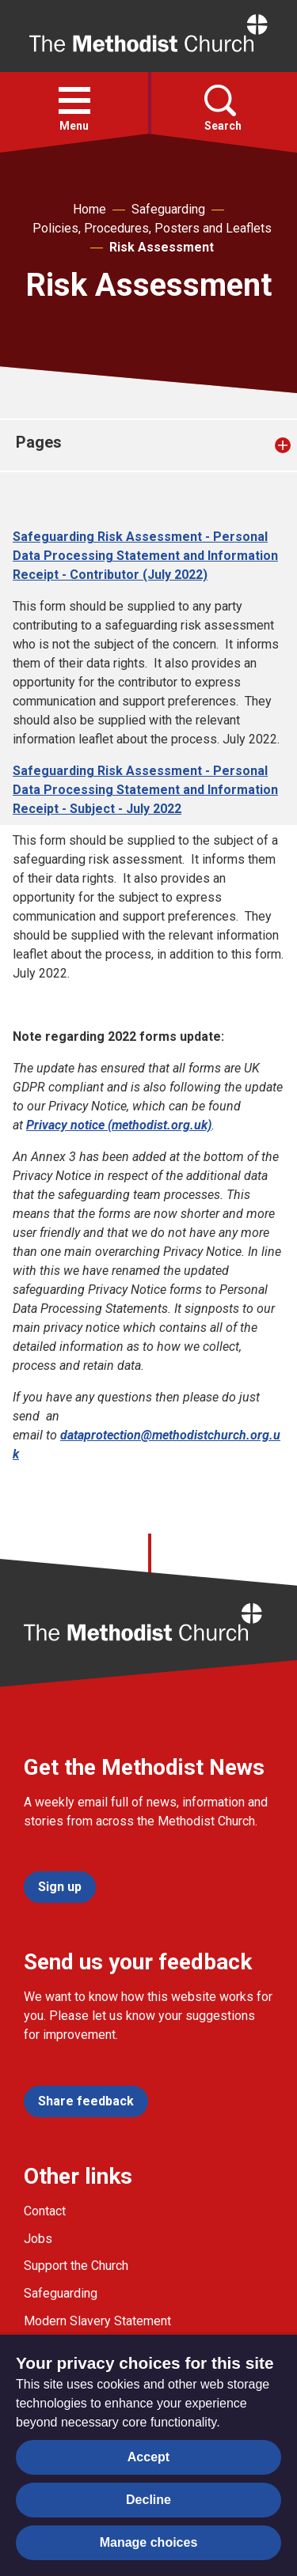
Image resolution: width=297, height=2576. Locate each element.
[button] (74, 100)
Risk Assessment (161, 247)
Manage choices (149, 2542)
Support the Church (76, 2265)
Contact (45, 2211)
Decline (148, 2499)
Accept (148, 2457)
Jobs (38, 2238)
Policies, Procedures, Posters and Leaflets (152, 228)
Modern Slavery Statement (97, 2320)
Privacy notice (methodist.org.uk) (118, 1125)
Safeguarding (168, 209)
